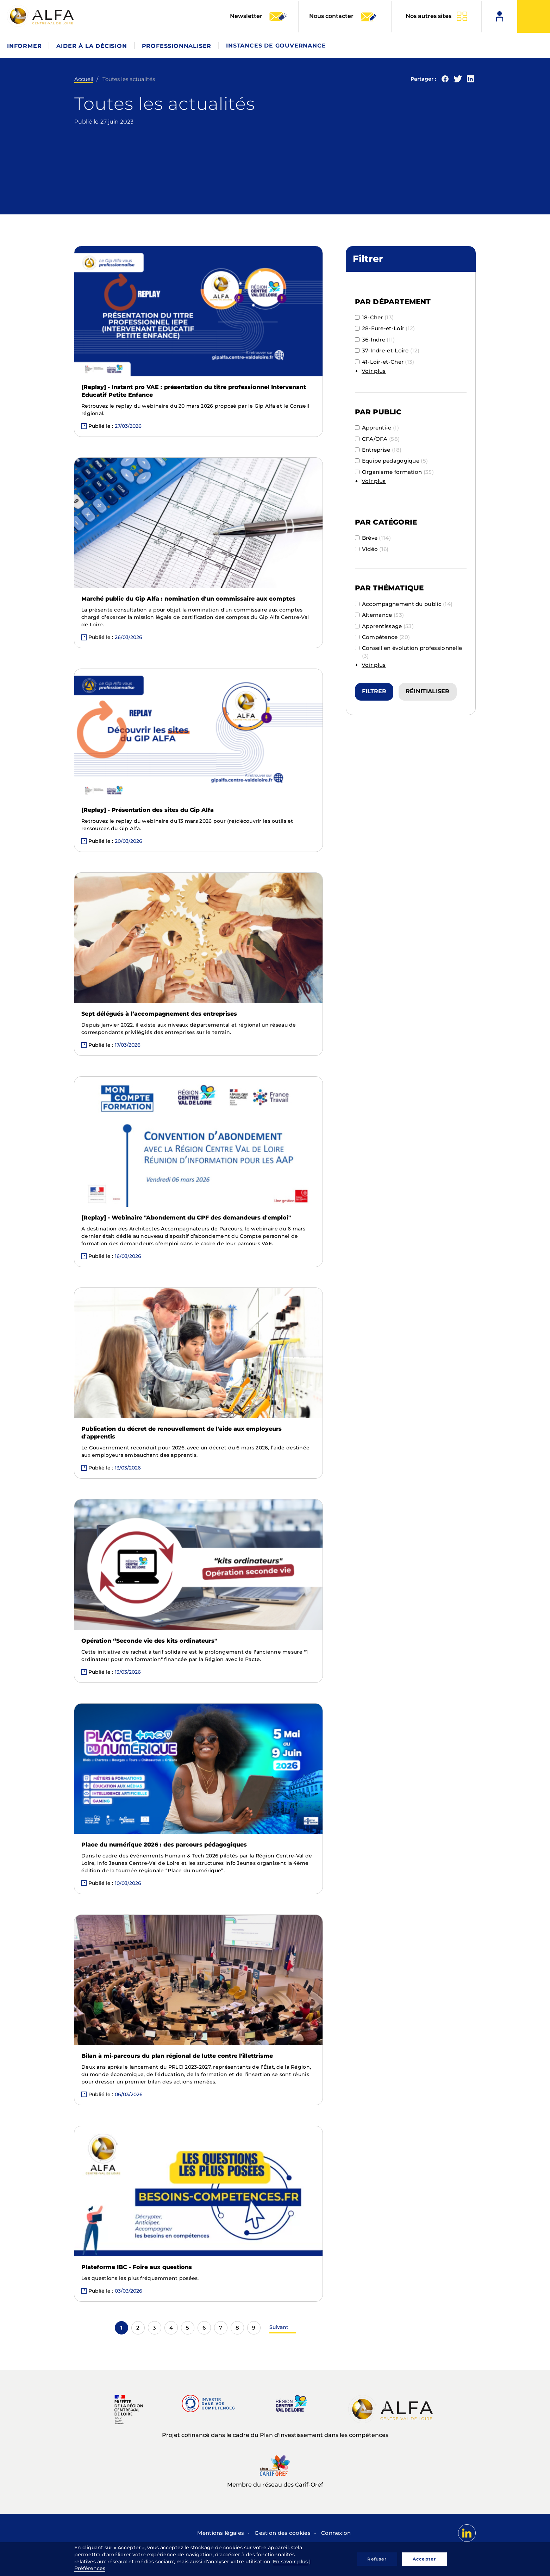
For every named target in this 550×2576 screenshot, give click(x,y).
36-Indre (375, 339)
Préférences (89, 2568)
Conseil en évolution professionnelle (408, 652)
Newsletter (258, 16)
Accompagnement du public (404, 604)
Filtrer (374, 691)
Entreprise (378, 449)
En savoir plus (290, 2561)
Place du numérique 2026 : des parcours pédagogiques (164, 1844)
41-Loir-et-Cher (384, 361)
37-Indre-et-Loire (387, 350)
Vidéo (372, 549)
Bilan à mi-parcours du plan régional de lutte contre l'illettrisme (177, 2055)
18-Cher (374, 317)
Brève (373, 537)
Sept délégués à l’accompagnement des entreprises (159, 1013)
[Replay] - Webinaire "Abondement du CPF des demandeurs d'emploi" (186, 1217)
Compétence (382, 637)
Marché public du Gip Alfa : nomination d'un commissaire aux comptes (188, 598)
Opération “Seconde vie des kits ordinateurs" (149, 1640)
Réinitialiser (428, 691)
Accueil (83, 79)
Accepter (424, 2559)
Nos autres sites (428, 16)
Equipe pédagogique (391, 460)
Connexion (336, 2533)
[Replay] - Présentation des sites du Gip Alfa (147, 810)
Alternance (379, 615)
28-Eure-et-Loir (385, 328)
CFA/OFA (377, 438)
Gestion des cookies (283, 2533)
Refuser (376, 2559)
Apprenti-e (377, 427)
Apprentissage (384, 626)
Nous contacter (343, 16)
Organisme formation (394, 472)
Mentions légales (220, 2533)
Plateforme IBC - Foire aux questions (136, 2267)
